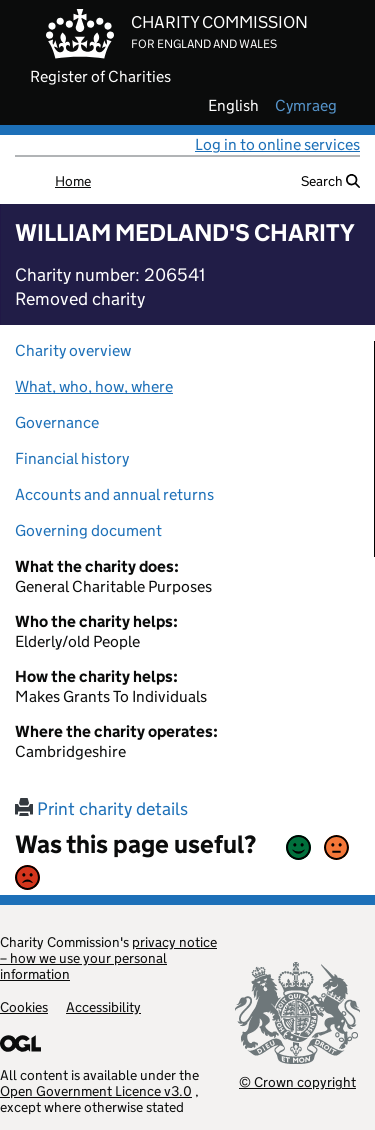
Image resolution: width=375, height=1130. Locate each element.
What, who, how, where (94, 386)
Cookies (24, 1007)
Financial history (72, 458)
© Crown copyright (297, 1081)
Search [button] (330, 181)
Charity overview (73, 350)
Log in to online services (277, 144)
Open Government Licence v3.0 (96, 1091)
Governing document (88, 530)
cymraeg (306, 106)
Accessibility (103, 1007)
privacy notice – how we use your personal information (108, 958)
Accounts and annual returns (114, 494)
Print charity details (101, 809)
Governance (57, 422)
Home (73, 181)
